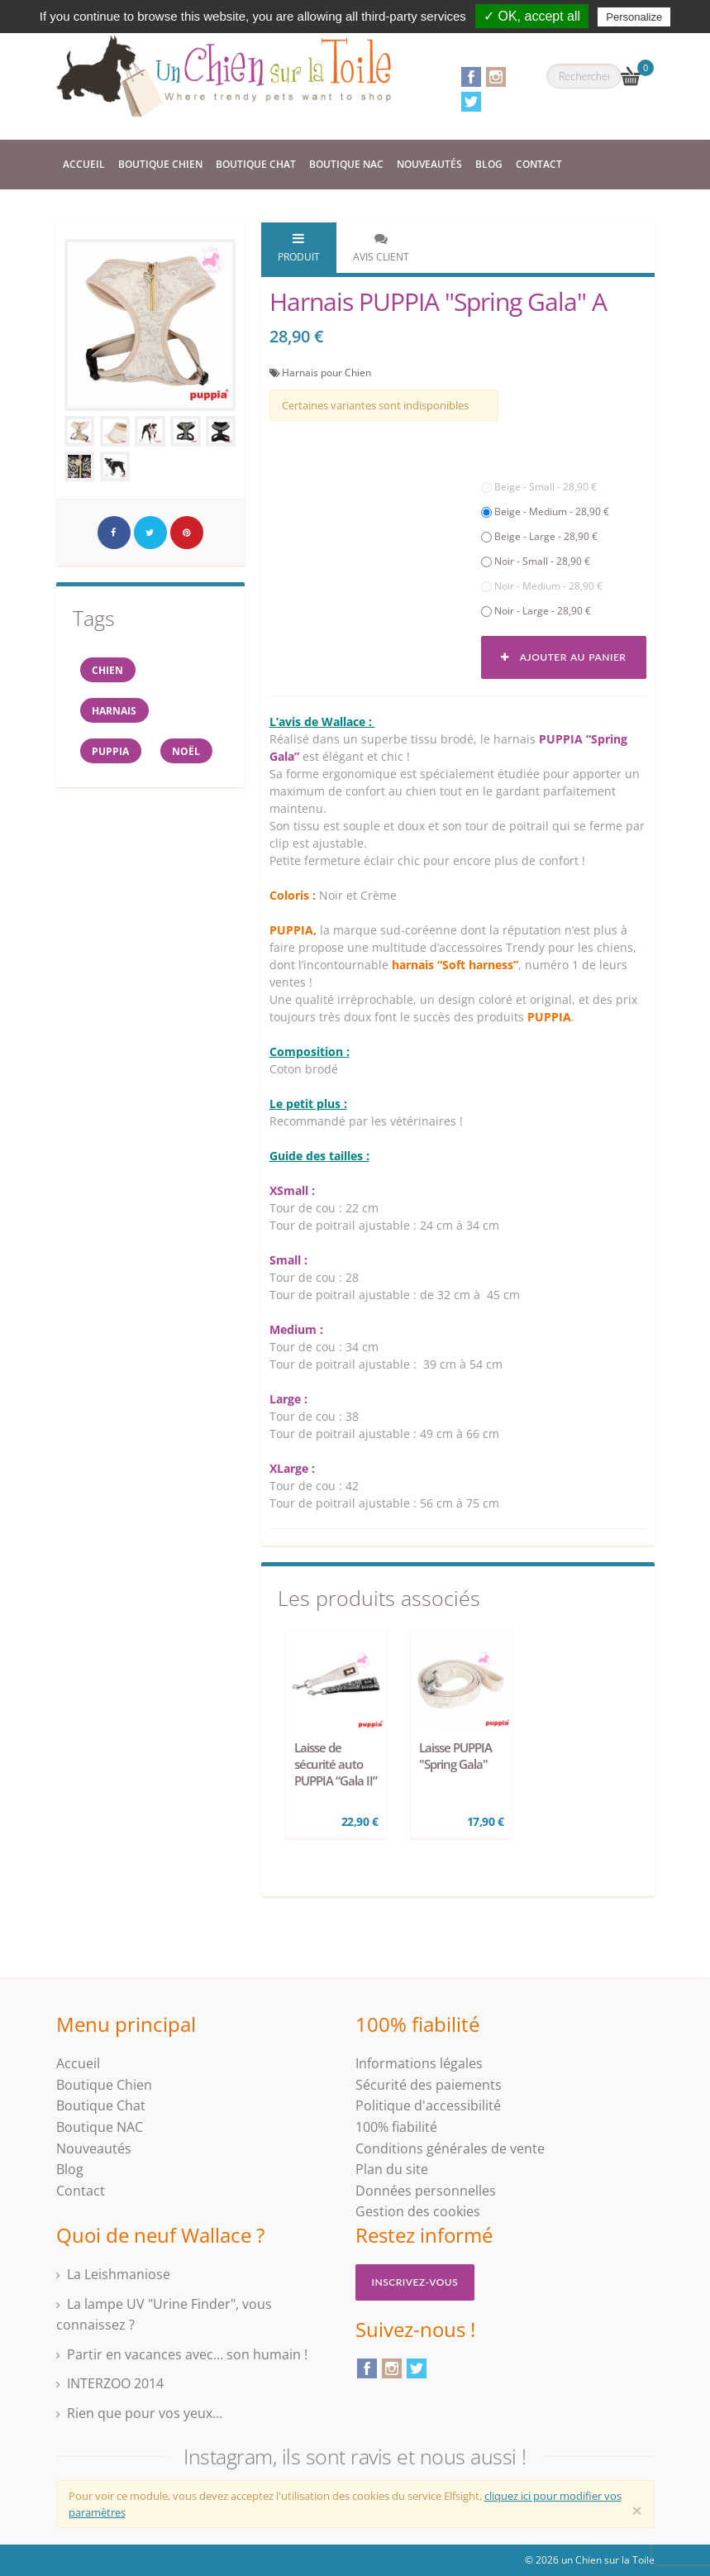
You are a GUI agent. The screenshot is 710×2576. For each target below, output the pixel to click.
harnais (115, 712)
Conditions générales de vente (450, 2148)
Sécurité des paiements (428, 2085)
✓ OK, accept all (532, 16)
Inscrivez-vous (415, 2282)
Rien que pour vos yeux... (144, 2413)
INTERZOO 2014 (115, 2383)
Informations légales (419, 2063)
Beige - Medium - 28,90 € (545, 511)
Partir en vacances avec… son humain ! (187, 2354)
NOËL (189, 753)
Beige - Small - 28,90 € (539, 487)
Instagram (496, 77)
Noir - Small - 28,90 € (535, 561)
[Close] (637, 2510)
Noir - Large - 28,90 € (536, 611)
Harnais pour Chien (326, 373)
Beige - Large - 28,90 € (539, 536)
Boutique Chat (256, 164)
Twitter (471, 102)
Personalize (634, 17)
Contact (539, 164)
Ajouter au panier (563, 657)
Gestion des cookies (417, 2211)
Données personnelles (425, 2191)
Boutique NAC (346, 164)
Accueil (84, 164)
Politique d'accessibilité (428, 2105)
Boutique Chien (160, 164)
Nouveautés (429, 164)
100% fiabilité (396, 2127)
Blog (489, 164)
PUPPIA (112, 753)
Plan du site (391, 2169)
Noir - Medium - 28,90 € (542, 586)
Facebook (471, 77)
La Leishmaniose (118, 2274)
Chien (109, 670)
